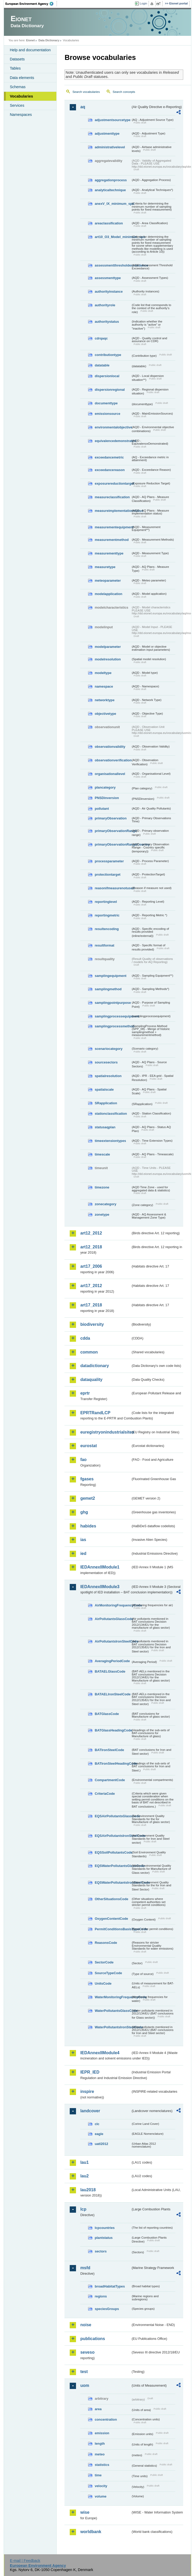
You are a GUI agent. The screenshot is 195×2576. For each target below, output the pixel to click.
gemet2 (87, 1498)
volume (100, 2496)
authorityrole (105, 305)
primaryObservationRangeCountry (113, 844)
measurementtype (109, 553)
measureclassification (112, 497)
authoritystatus (107, 322)
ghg (84, 1512)
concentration (106, 2419)
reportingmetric (107, 915)
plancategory (105, 787)
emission (102, 2433)
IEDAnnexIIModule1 (99, 1567)
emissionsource (107, 414)
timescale (102, 1154)
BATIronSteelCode (109, 1750)
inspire (87, 2091)
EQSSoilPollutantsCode (113, 1852)
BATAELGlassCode (110, 1671)
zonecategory (105, 1204)
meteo (100, 2454)
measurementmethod (111, 540)
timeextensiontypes (110, 1141)
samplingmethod (108, 989)
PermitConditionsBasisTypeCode (113, 1929)
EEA (31, 3)
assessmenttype (108, 278)
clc (97, 2124)
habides (88, 1526)
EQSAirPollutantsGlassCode (113, 1816)
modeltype (103, 673)
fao (83, 1459)
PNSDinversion (107, 798)
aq (82, 107)
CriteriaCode (105, 1794)
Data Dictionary (49, 40)
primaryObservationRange (113, 831)
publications (92, 2338)
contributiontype (108, 355)
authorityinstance (109, 291)
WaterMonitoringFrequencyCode (113, 1997)
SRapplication (106, 1103)
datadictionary (94, 1365)
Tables (15, 68)
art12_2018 (91, 1247)
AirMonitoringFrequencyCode (113, 1605)
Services (17, 105)
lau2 (84, 2176)
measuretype (105, 567)
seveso (87, 2352)
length (100, 2443)
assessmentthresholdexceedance (113, 265)
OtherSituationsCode (111, 1899)
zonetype (102, 1214)
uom (84, 2385)
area (98, 2409)
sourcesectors (106, 1062)
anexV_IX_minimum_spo (113, 204)
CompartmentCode (110, 1780)
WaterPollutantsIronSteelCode (113, 2027)
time (98, 2475)
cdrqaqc (101, 338)
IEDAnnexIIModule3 (99, 1586)
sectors (101, 2251)
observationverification (113, 760)
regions (101, 2296)
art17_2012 (91, 1285)
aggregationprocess (111, 180)
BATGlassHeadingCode (113, 1730)
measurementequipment (113, 527)
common (89, 1352)
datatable (102, 365)
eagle (99, 2134)
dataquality (91, 1379)
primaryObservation (111, 818)
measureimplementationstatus (113, 511)
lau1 (84, 2162)
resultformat (104, 945)
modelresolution (108, 659)
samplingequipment (110, 976)
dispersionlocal (107, 376)
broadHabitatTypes (110, 2286)
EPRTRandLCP (95, 1413)
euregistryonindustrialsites (105, 1432)
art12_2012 (91, 1233)
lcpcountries (105, 2228)
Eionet (30, 40)
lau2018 (88, 2190)
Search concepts (124, 91)
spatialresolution (108, 1076)
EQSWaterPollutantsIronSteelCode (113, 1882)
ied (83, 1553)
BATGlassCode (107, 1714)
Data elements (22, 78)
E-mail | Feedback (25, 2560)
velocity (101, 2486)
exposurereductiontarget (113, 483)
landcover (90, 2111)
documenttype (106, 403)
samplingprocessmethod (113, 1026)
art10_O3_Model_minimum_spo (113, 237)
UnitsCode (103, 1983)
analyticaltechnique (110, 190)
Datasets (17, 59)
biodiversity (92, 1324)
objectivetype (105, 714)
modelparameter (108, 647)
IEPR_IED (89, 2072)
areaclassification (109, 223)
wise (84, 2512)
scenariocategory (108, 1049)
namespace (104, 686)
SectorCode (104, 1962)
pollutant (102, 809)
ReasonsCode (106, 1943)
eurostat (88, 1445)
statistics (102, 2465)
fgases (87, 1479)
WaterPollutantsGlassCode (113, 2011)
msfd (85, 2268)
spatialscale (104, 1089)
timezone (102, 1187)
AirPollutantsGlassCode (113, 1619)
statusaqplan (105, 1127)
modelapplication (108, 594)
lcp (83, 2209)
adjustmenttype (107, 133)
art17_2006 (91, 1266)
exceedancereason (110, 470)
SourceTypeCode (108, 1973)
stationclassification (111, 1114)
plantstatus (103, 2238)
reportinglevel (106, 902)
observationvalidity (110, 747)
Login (143, 3)
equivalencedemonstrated (113, 441)
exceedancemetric (109, 457)
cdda (85, 1338)
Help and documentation (30, 50)
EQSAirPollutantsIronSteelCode (113, 1836)
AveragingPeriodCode (112, 1661)
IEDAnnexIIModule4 (99, 2053)
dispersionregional (110, 390)
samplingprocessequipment (113, 1016)
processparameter (109, 861)
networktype (104, 700)
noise (85, 2325)
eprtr (85, 1393)
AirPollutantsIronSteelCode (113, 1641)
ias (83, 1539)
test (84, 2371)
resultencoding (107, 929)
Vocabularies (21, 96)
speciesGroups (107, 2309)
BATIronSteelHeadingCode (113, 1763)
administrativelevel (110, 147)
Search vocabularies (86, 91)
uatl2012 (101, 2144)
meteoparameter (108, 580)
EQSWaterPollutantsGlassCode (113, 1866)
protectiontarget (107, 874)
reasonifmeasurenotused (113, 888)
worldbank (90, 2531)
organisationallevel (110, 774)
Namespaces (21, 114)
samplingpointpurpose (113, 1003)
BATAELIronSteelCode (113, 1694)
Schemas (17, 87)
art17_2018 (91, 1305)
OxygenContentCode (111, 1919)
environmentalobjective (113, 427)
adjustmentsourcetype (113, 120)
